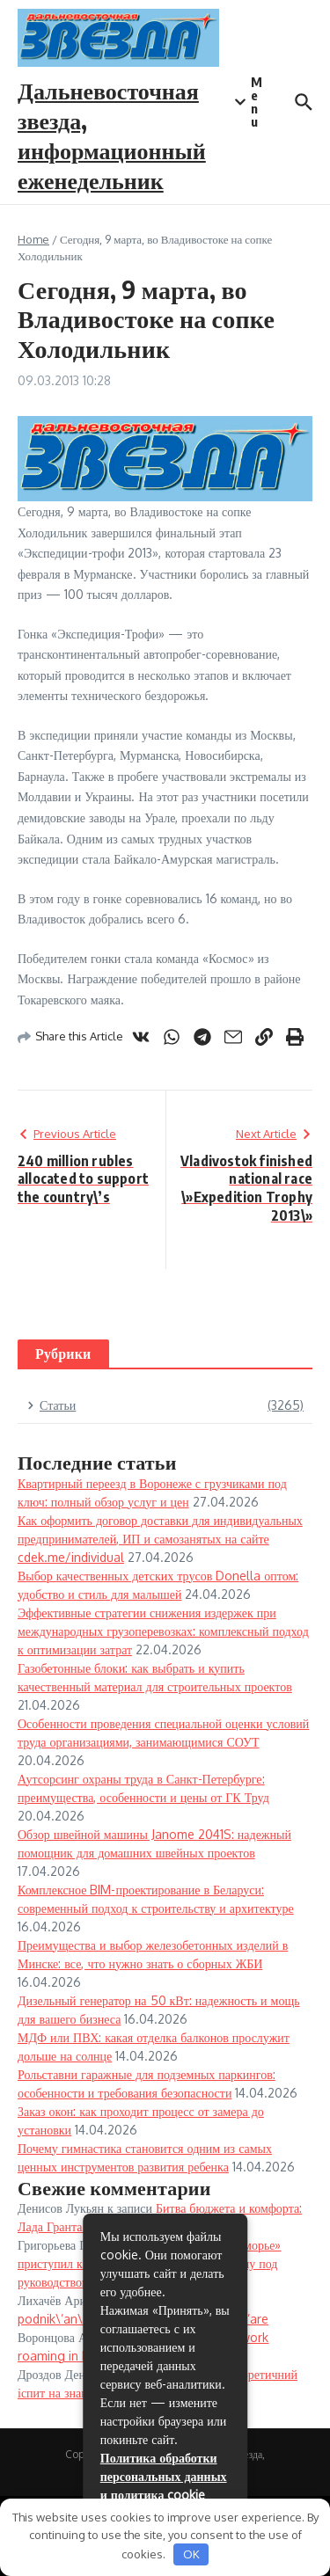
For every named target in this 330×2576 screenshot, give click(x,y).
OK (191, 2554)
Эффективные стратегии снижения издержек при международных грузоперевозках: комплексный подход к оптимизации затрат (163, 1631)
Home (33, 239)
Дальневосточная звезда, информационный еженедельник (112, 134)
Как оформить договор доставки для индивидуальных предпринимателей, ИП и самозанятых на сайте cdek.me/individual (160, 1539)
